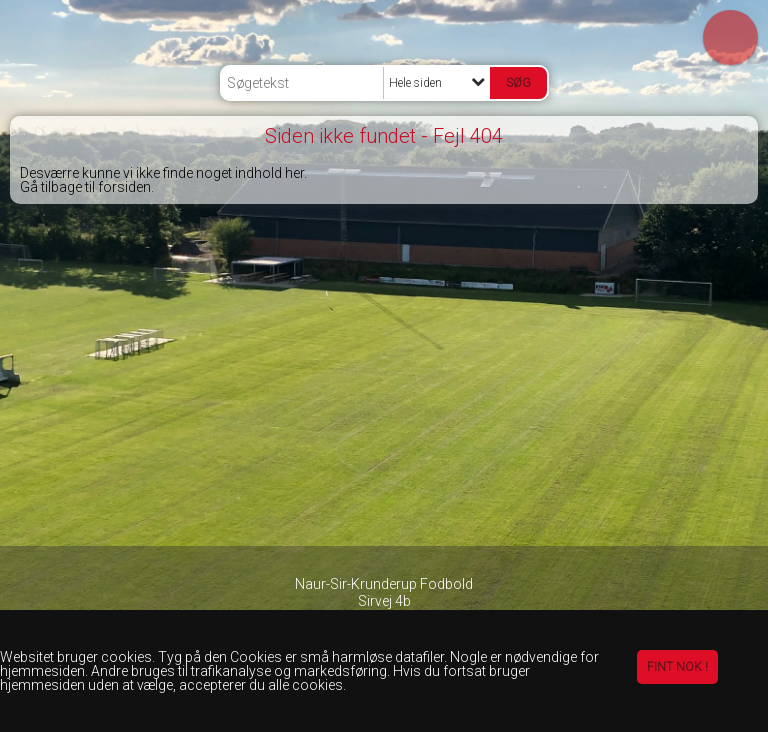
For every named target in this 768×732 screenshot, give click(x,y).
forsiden (124, 187)
